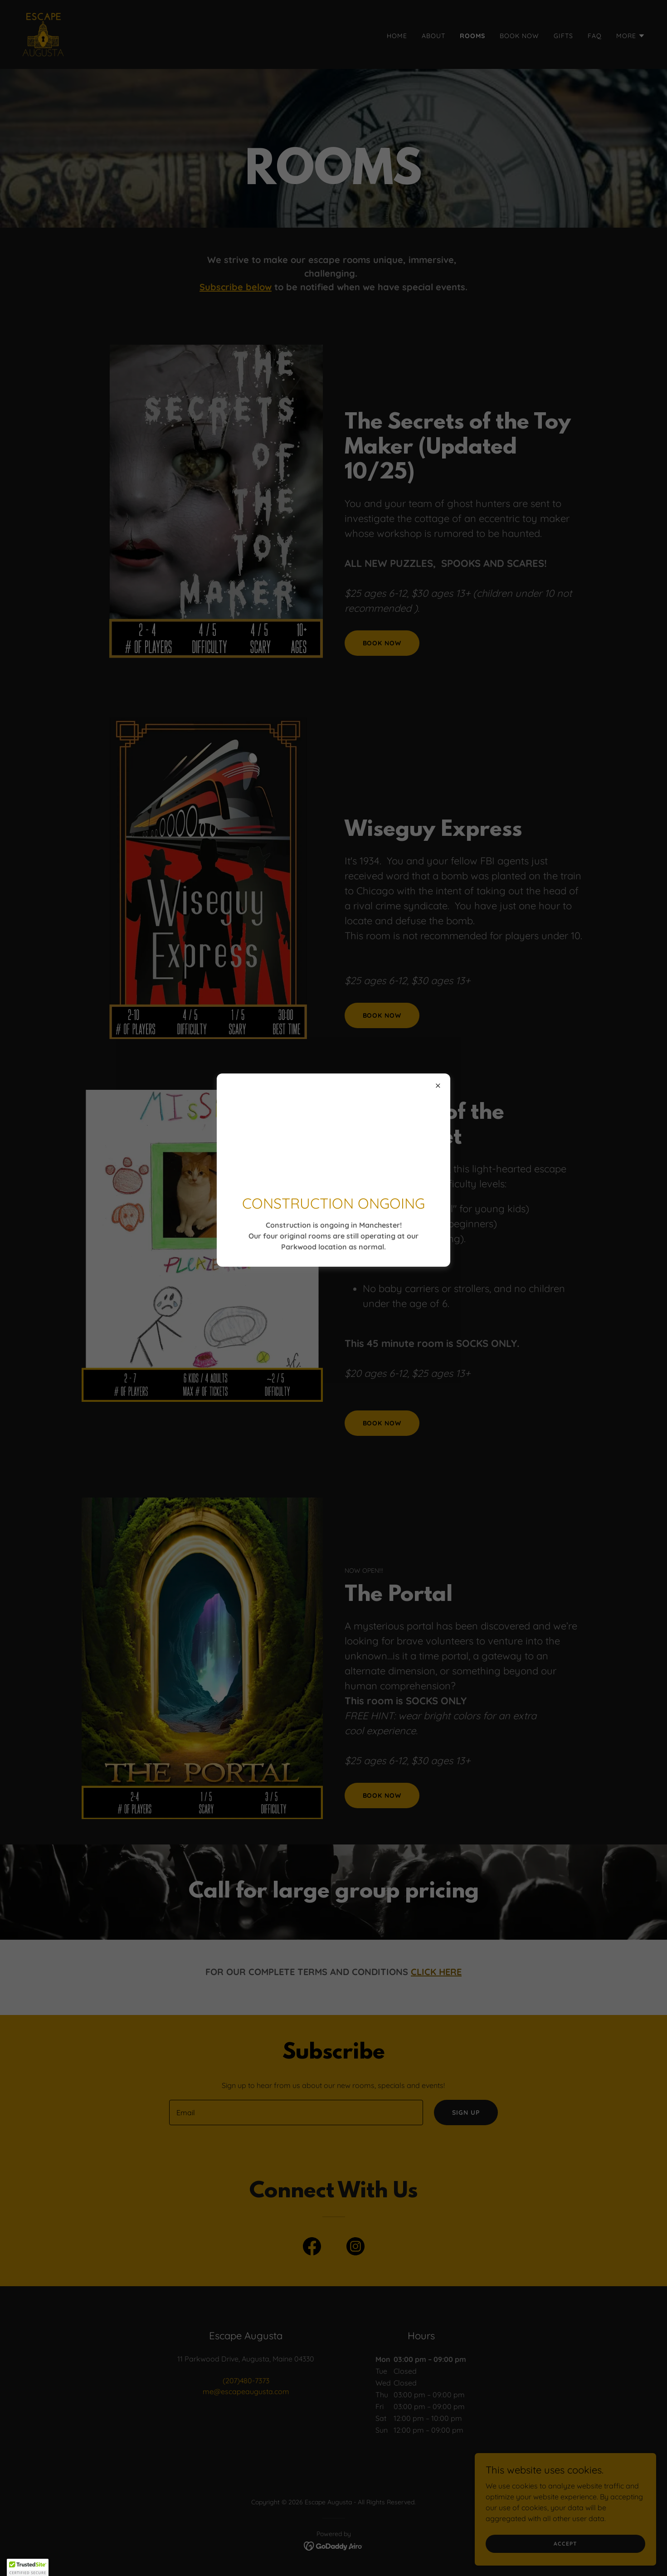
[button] (28, 2567)
